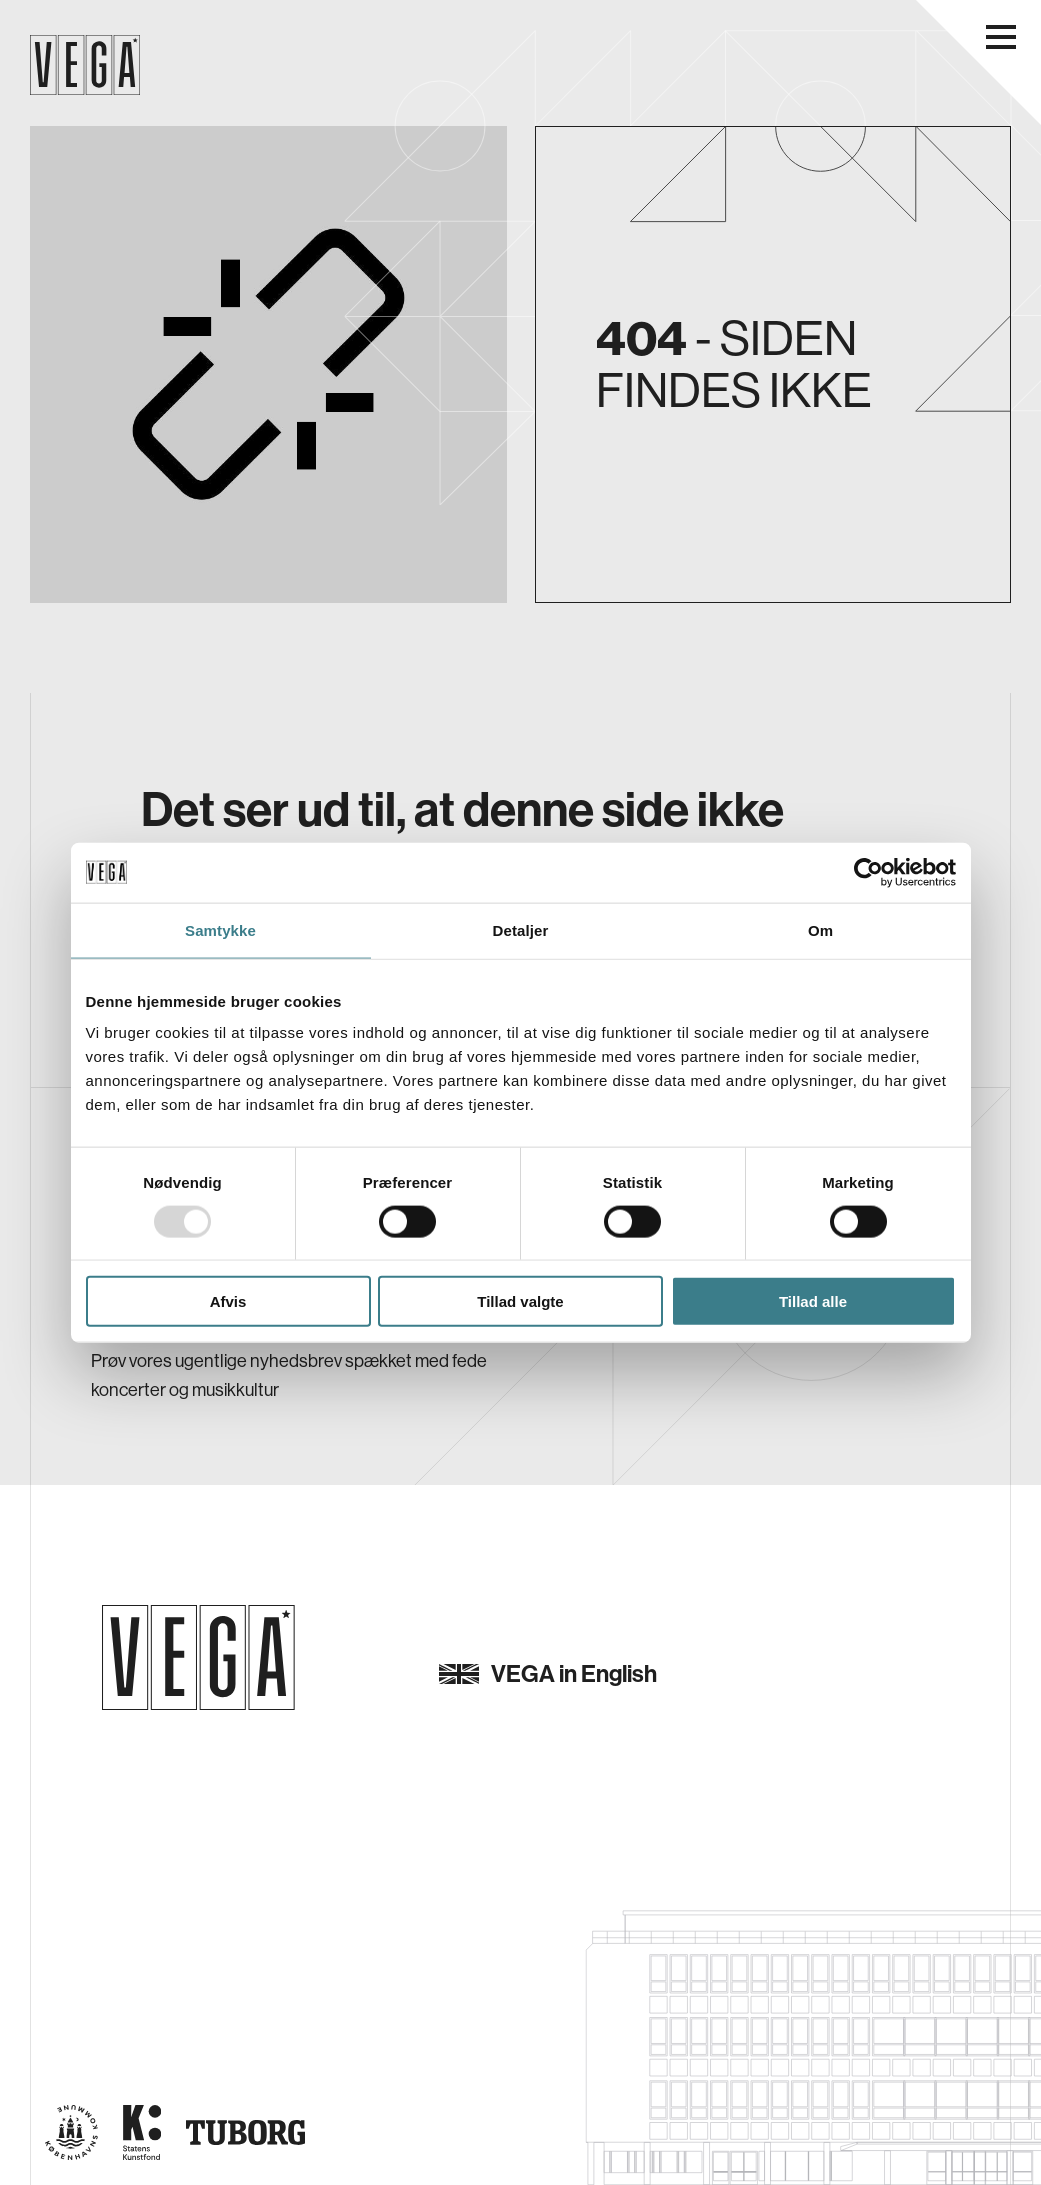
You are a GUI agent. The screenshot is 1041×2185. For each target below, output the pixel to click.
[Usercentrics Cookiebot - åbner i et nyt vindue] (868, 872)
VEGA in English (548, 1674)
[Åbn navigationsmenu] (1001, 37)
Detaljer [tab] (521, 929)
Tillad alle (813, 1301)
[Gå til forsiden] (198, 1657)
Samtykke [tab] (220, 929)
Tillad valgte (520, 1301)
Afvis (228, 1301)
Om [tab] (820, 929)
